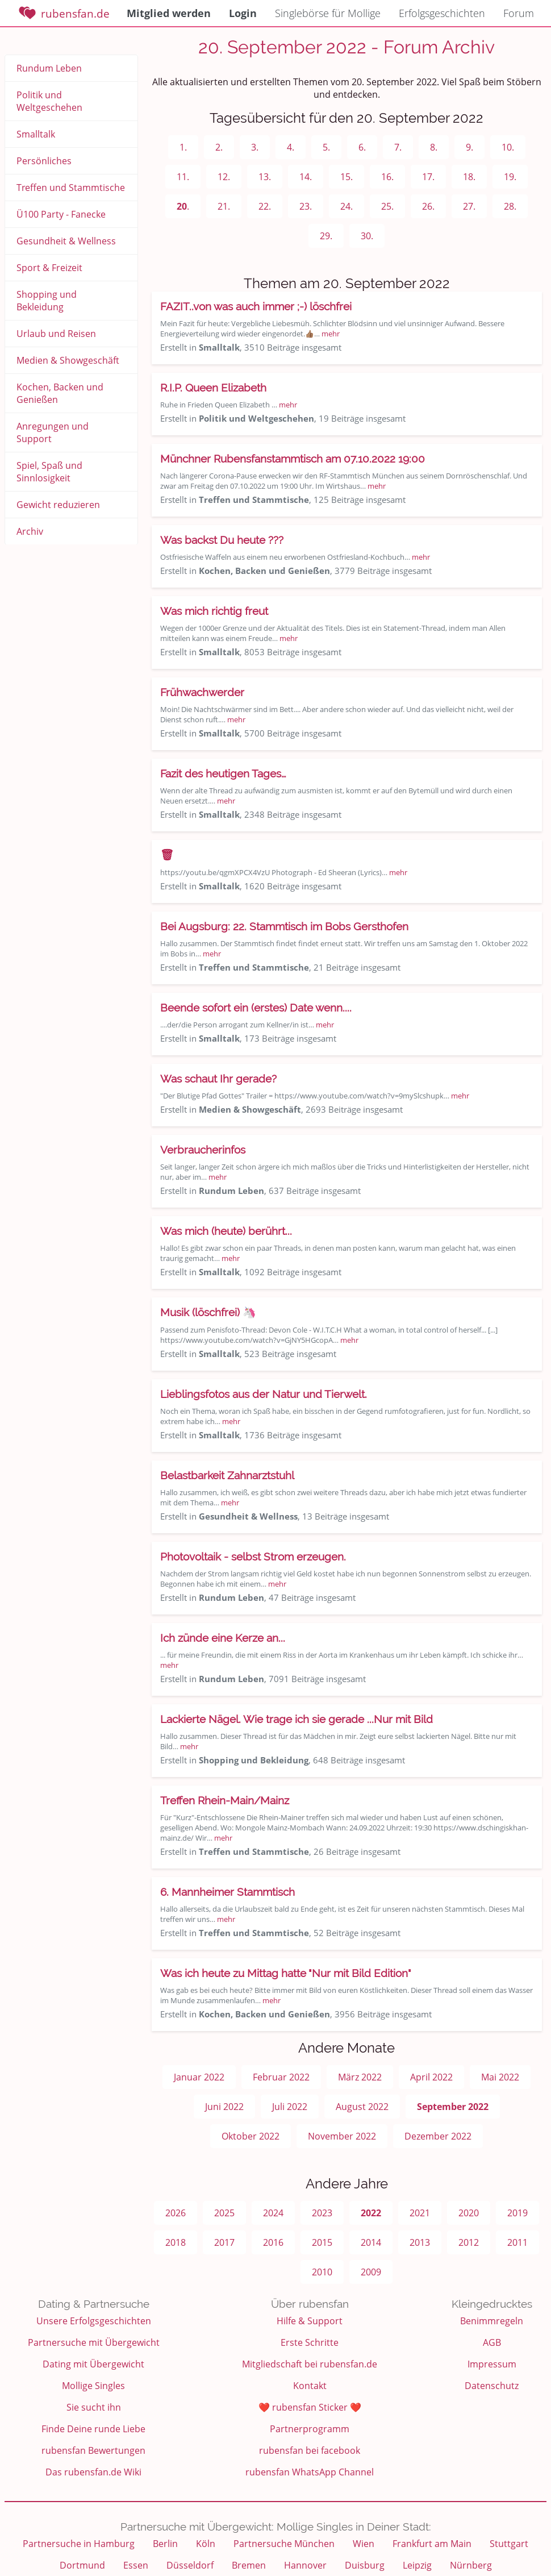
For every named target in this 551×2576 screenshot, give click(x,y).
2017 (224, 2242)
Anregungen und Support (52, 432)
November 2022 (342, 2136)
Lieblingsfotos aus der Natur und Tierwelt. (263, 1394)
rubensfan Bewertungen (93, 2450)
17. (428, 176)
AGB (492, 2342)
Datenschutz (492, 2385)
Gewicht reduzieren (58, 504)
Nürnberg (471, 2565)
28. (510, 206)
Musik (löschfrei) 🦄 (208, 1312)
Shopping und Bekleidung (46, 300)
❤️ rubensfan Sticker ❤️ (309, 2407)
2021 (420, 2213)
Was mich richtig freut (214, 611)
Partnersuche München (284, 2543)
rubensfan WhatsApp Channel (309, 2472)
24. (346, 206)
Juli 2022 (289, 2106)
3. (254, 147)
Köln (205, 2543)
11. (183, 176)
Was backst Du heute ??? (221, 540)
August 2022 (362, 2106)
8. (433, 147)
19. (510, 176)
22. (264, 206)
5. (326, 147)
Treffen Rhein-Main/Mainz (224, 1800)
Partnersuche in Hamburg (79, 2543)
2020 (468, 2213)
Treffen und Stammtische (70, 187)
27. (469, 206)
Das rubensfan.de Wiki (93, 2472)
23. (305, 206)
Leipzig (417, 2565)
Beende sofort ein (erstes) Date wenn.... (256, 1007)
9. (469, 147)
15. (346, 176)
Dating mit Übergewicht (93, 2364)
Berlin (165, 2543)
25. (387, 206)
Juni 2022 (224, 2106)
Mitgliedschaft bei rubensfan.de (309, 2364)
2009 (371, 2272)
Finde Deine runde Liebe (93, 2429)
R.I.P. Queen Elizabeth (213, 387)
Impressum (491, 2364)
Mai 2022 (500, 2077)
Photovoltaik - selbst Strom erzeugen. (253, 1556)
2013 (420, 2242)
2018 (175, 2242)
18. (469, 176)
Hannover (305, 2565)
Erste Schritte (310, 2342)
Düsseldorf (190, 2565)
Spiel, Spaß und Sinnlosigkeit (49, 471)
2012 (468, 2242)
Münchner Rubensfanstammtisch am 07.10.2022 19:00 (292, 458)
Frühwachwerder (202, 692)
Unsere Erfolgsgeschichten (93, 2321)
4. (290, 147)
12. (224, 176)
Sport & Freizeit (49, 267)
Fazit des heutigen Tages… (223, 773)
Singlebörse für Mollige (328, 13)
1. (183, 147)
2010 (322, 2272)
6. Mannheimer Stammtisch (227, 1892)
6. (362, 147)
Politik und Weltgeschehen (49, 101)
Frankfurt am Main (432, 2543)
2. (219, 147)
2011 (517, 2242)
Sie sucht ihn (93, 2407)
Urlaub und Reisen (56, 333)
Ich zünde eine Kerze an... (222, 1638)
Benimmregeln (491, 2321)
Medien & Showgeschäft (67, 360)
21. (224, 206)
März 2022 (360, 2077)
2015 (322, 2242)
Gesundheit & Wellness (66, 241)
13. (264, 176)
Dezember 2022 (437, 2136)
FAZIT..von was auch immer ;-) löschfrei (256, 306)
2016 (273, 2242)
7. (398, 147)
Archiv (29, 531)
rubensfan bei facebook (309, 2450)
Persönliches (44, 161)
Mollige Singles (93, 2385)
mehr (331, 333)
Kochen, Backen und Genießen (59, 393)
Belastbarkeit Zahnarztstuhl (227, 1475)
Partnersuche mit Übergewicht (94, 2342)
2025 (224, 2213)
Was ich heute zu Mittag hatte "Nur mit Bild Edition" (285, 1973)
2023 (322, 2213)
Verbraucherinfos (202, 1149)
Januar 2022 (199, 2077)
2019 (517, 2213)
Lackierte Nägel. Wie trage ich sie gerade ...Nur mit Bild (296, 1719)
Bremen (249, 2565)
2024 (273, 2213)
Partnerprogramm (309, 2429)
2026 (175, 2213)
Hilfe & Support (310, 2321)
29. (326, 236)
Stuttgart (509, 2543)
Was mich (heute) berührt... (226, 1231)
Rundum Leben (49, 68)
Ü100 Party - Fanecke (61, 214)
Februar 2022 (281, 2077)
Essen (135, 2565)
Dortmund (82, 2565)
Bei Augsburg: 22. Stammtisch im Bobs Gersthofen (284, 926)
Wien (363, 2543)
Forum (518, 13)
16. (387, 176)
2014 (371, 2242)
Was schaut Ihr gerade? (218, 1078)
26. (428, 206)
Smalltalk (35, 134)
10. (508, 147)
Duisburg (365, 2565)
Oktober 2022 (250, 2136)
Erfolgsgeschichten (442, 13)
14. (305, 176)
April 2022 (431, 2077)
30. (367, 236)
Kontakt (310, 2385)
